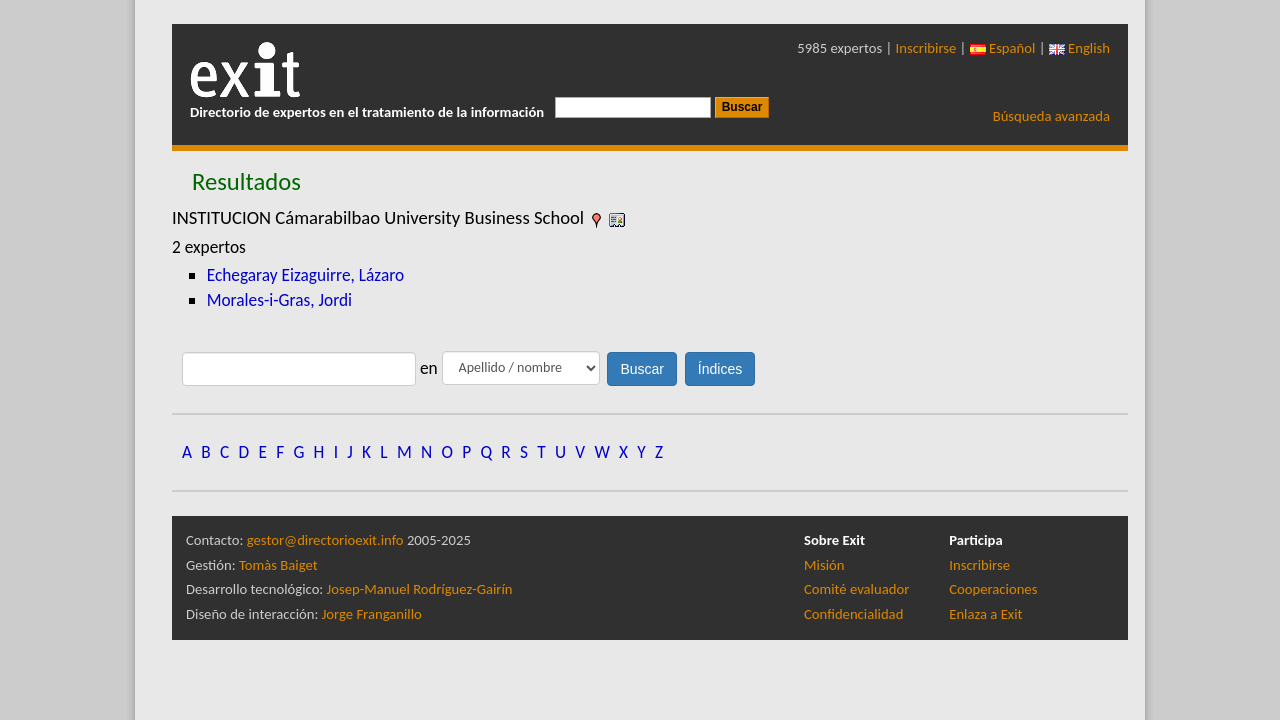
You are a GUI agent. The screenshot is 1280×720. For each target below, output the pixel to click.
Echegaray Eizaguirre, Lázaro (305, 275)
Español (1003, 48)
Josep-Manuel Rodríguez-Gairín (420, 589)
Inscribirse (926, 48)
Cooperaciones (993, 589)
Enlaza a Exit (985, 614)
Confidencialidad (853, 614)
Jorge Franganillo (372, 614)
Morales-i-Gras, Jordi (279, 300)
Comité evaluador (856, 589)
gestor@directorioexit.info (325, 540)
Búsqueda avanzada (1051, 116)
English (1079, 48)
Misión (824, 565)
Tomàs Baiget (278, 565)
